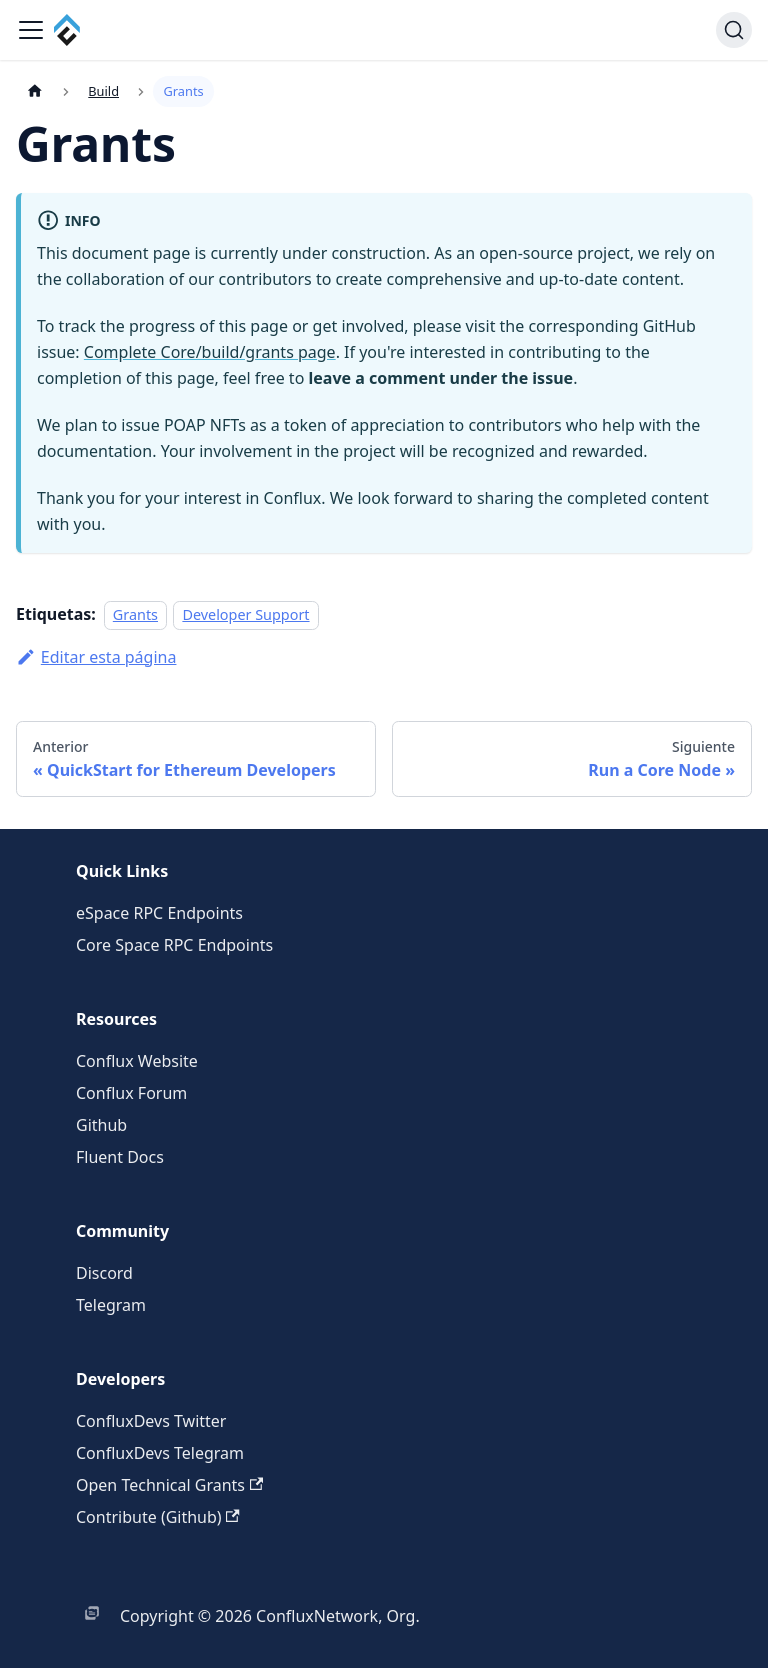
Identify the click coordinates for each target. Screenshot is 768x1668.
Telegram (111, 1305)
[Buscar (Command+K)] (734, 30)
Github (101, 1125)
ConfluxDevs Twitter (151, 1421)
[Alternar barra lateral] (31, 30)
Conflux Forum (131, 1093)
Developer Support (245, 614)
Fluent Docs (120, 1157)
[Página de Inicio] (35, 91)
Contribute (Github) (158, 1517)
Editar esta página (96, 657)
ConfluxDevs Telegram (160, 1453)
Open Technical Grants (169, 1485)
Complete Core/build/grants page (210, 352)
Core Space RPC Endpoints (174, 945)
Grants (135, 614)
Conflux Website (137, 1061)
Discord (104, 1273)
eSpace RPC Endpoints (159, 913)
